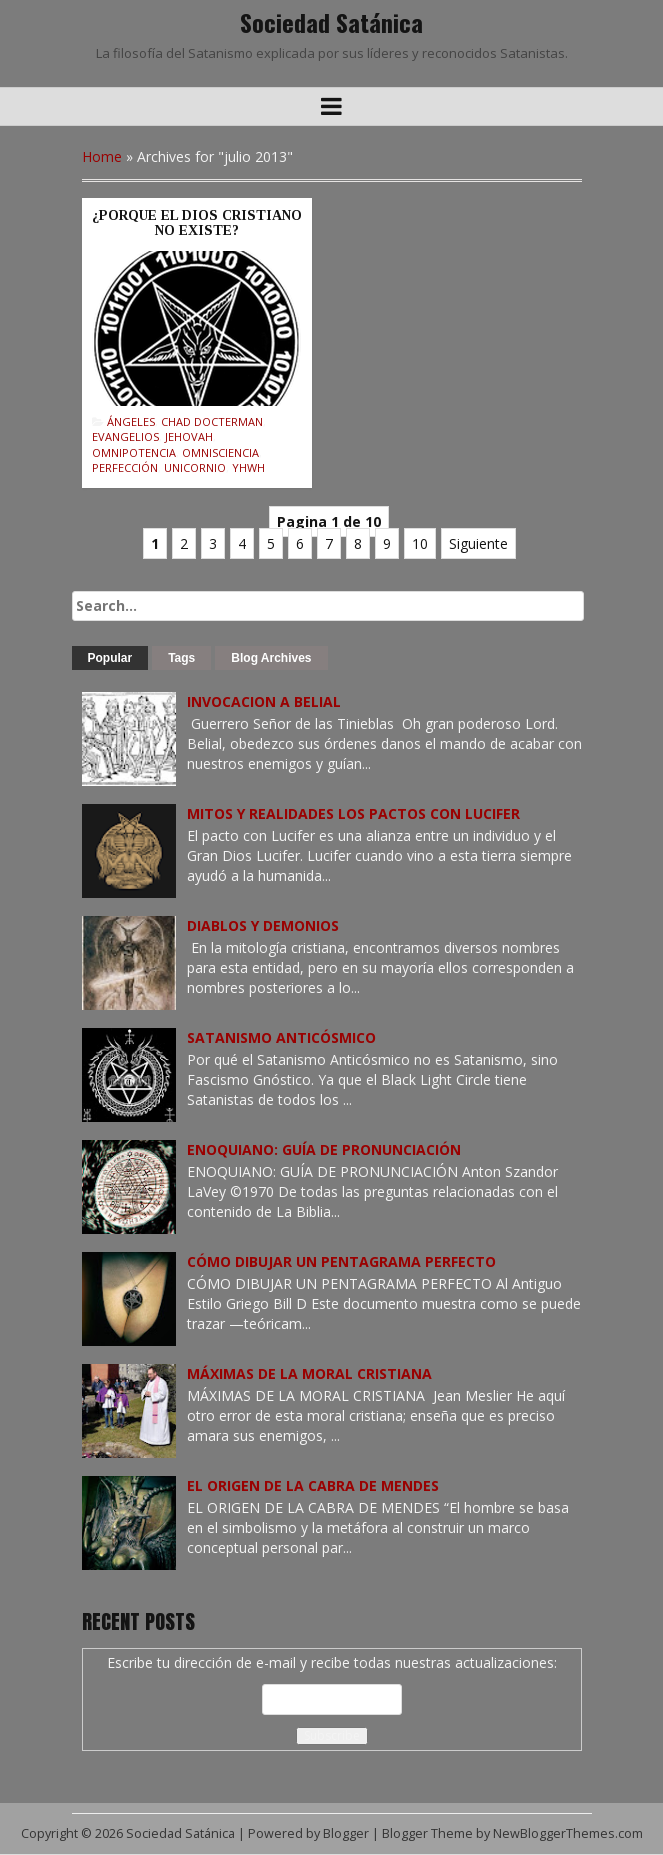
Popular (110, 658)
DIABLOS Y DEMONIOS (263, 925)
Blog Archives (271, 658)
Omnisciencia (220, 452)
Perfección (125, 467)
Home (102, 156)
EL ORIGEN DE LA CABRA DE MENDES (313, 1485)
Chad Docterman (212, 421)
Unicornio (195, 467)
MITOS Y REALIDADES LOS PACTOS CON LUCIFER (353, 813)
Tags (181, 658)
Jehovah (189, 436)
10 (420, 543)
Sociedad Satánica (331, 22)
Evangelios (125, 436)
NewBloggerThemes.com (568, 1833)
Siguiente (478, 543)
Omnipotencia (134, 452)
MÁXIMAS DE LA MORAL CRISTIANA (309, 1373)
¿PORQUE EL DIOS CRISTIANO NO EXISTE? (197, 223)
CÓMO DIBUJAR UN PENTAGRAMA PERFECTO (341, 1261)
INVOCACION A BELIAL (264, 701)
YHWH (248, 467)
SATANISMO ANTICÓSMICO (281, 1037)
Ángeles (131, 421)
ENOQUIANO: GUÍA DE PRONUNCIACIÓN (324, 1149)
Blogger (346, 1833)
